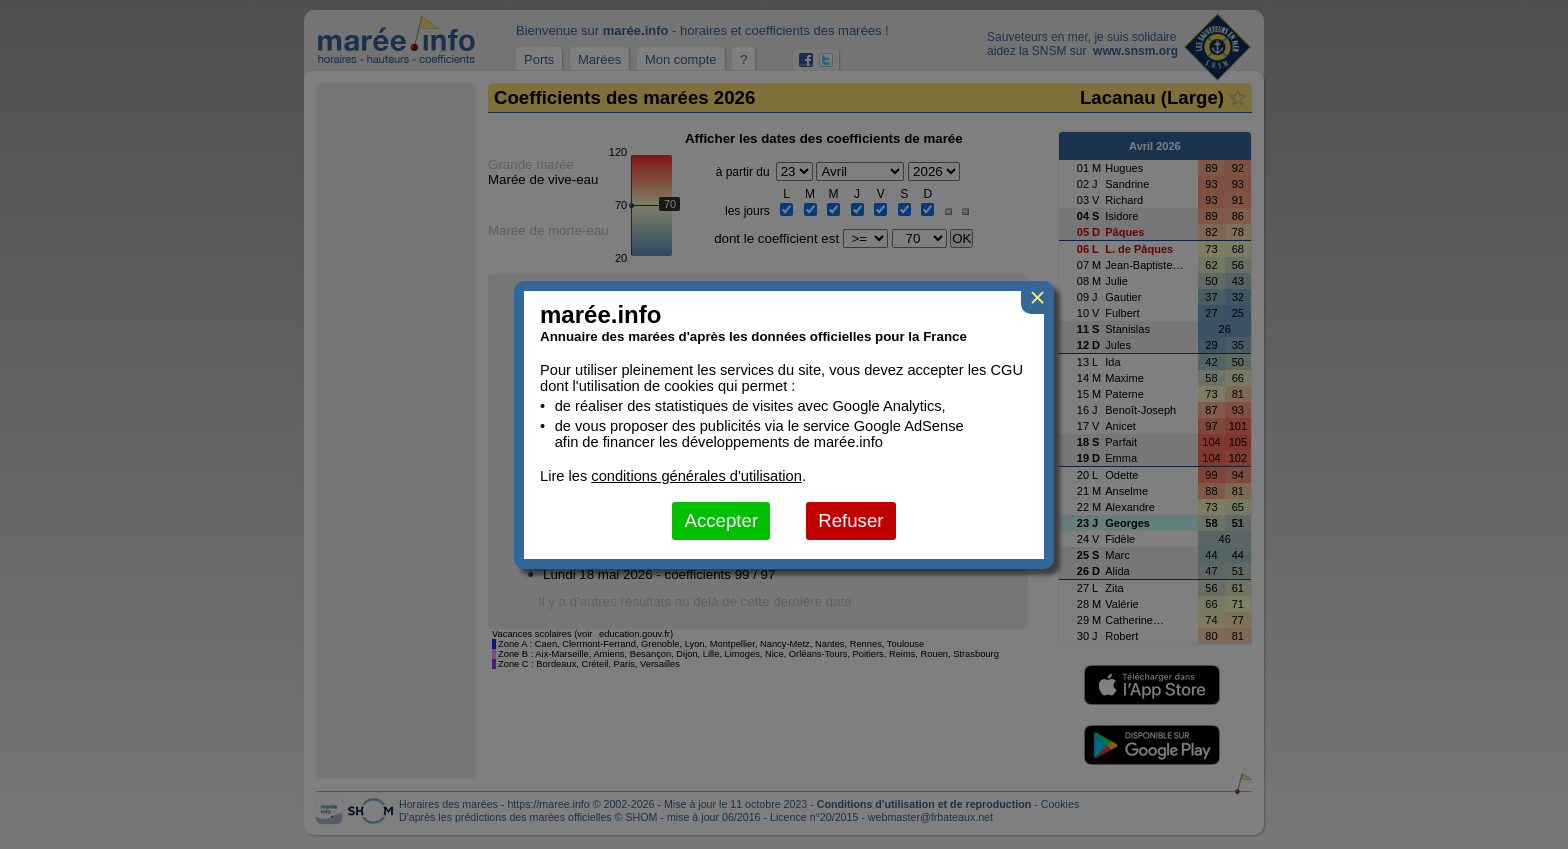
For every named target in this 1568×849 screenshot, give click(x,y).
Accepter (721, 520)
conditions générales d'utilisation (696, 476)
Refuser (850, 520)
